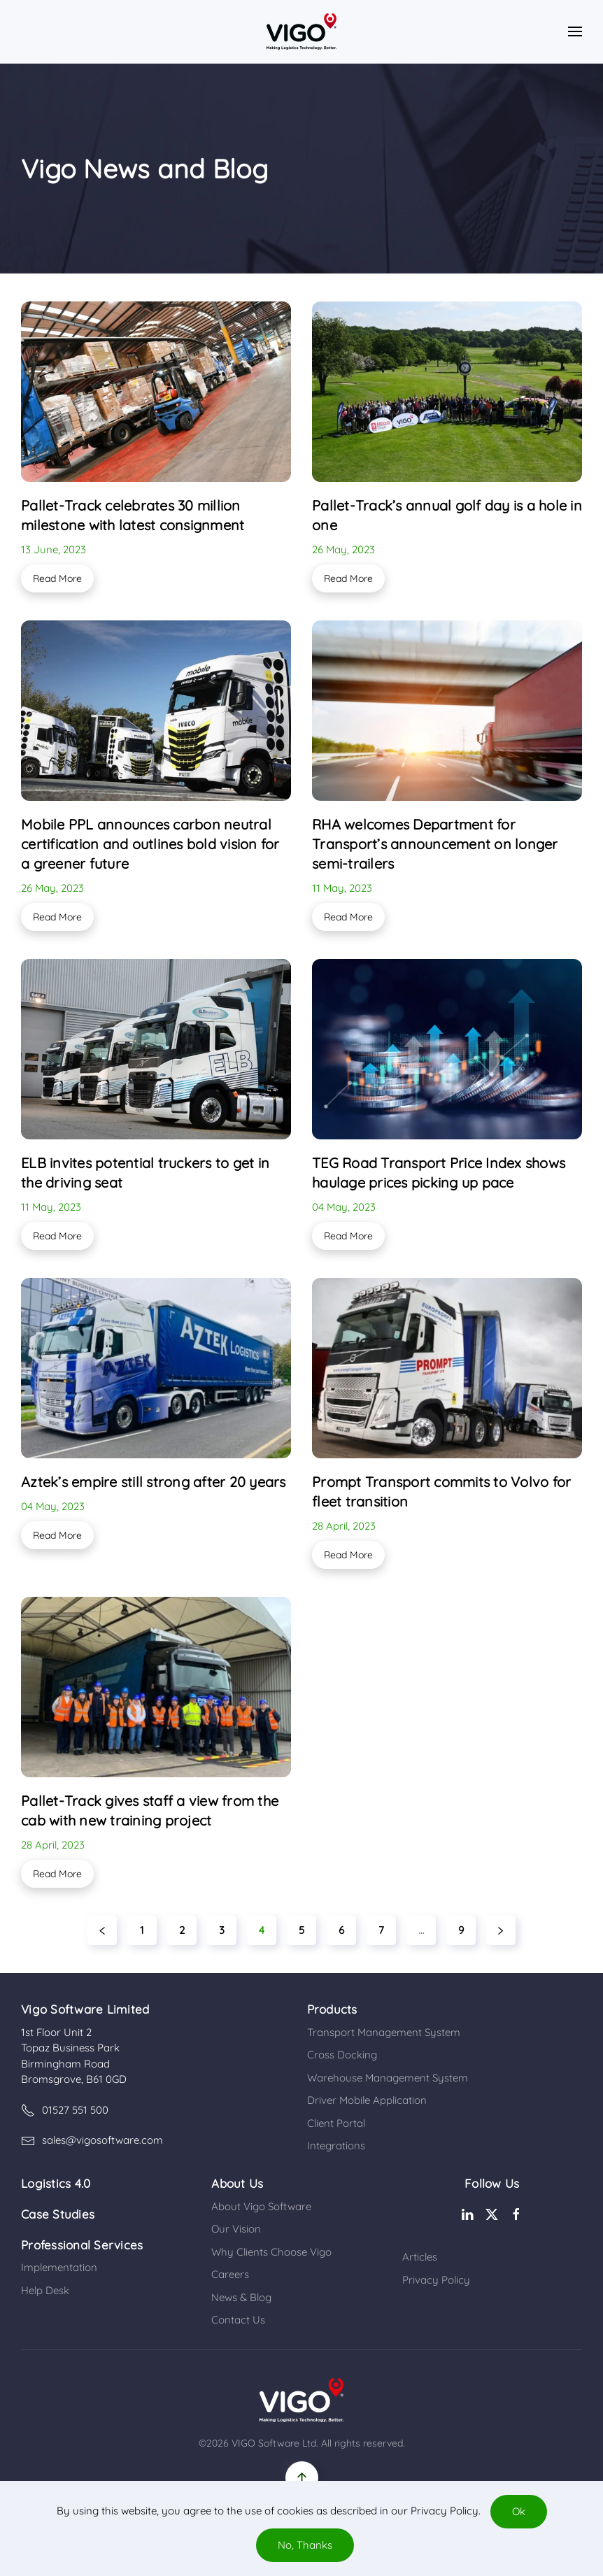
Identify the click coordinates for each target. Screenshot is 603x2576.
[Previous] (102, 1930)
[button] (575, 31)
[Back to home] (301, 31)
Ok (518, 2511)
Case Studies (57, 2214)
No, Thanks (305, 2545)
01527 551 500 (64, 2110)
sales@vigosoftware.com (92, 2140)
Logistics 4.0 (55, 2183)
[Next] (501, 1930)
